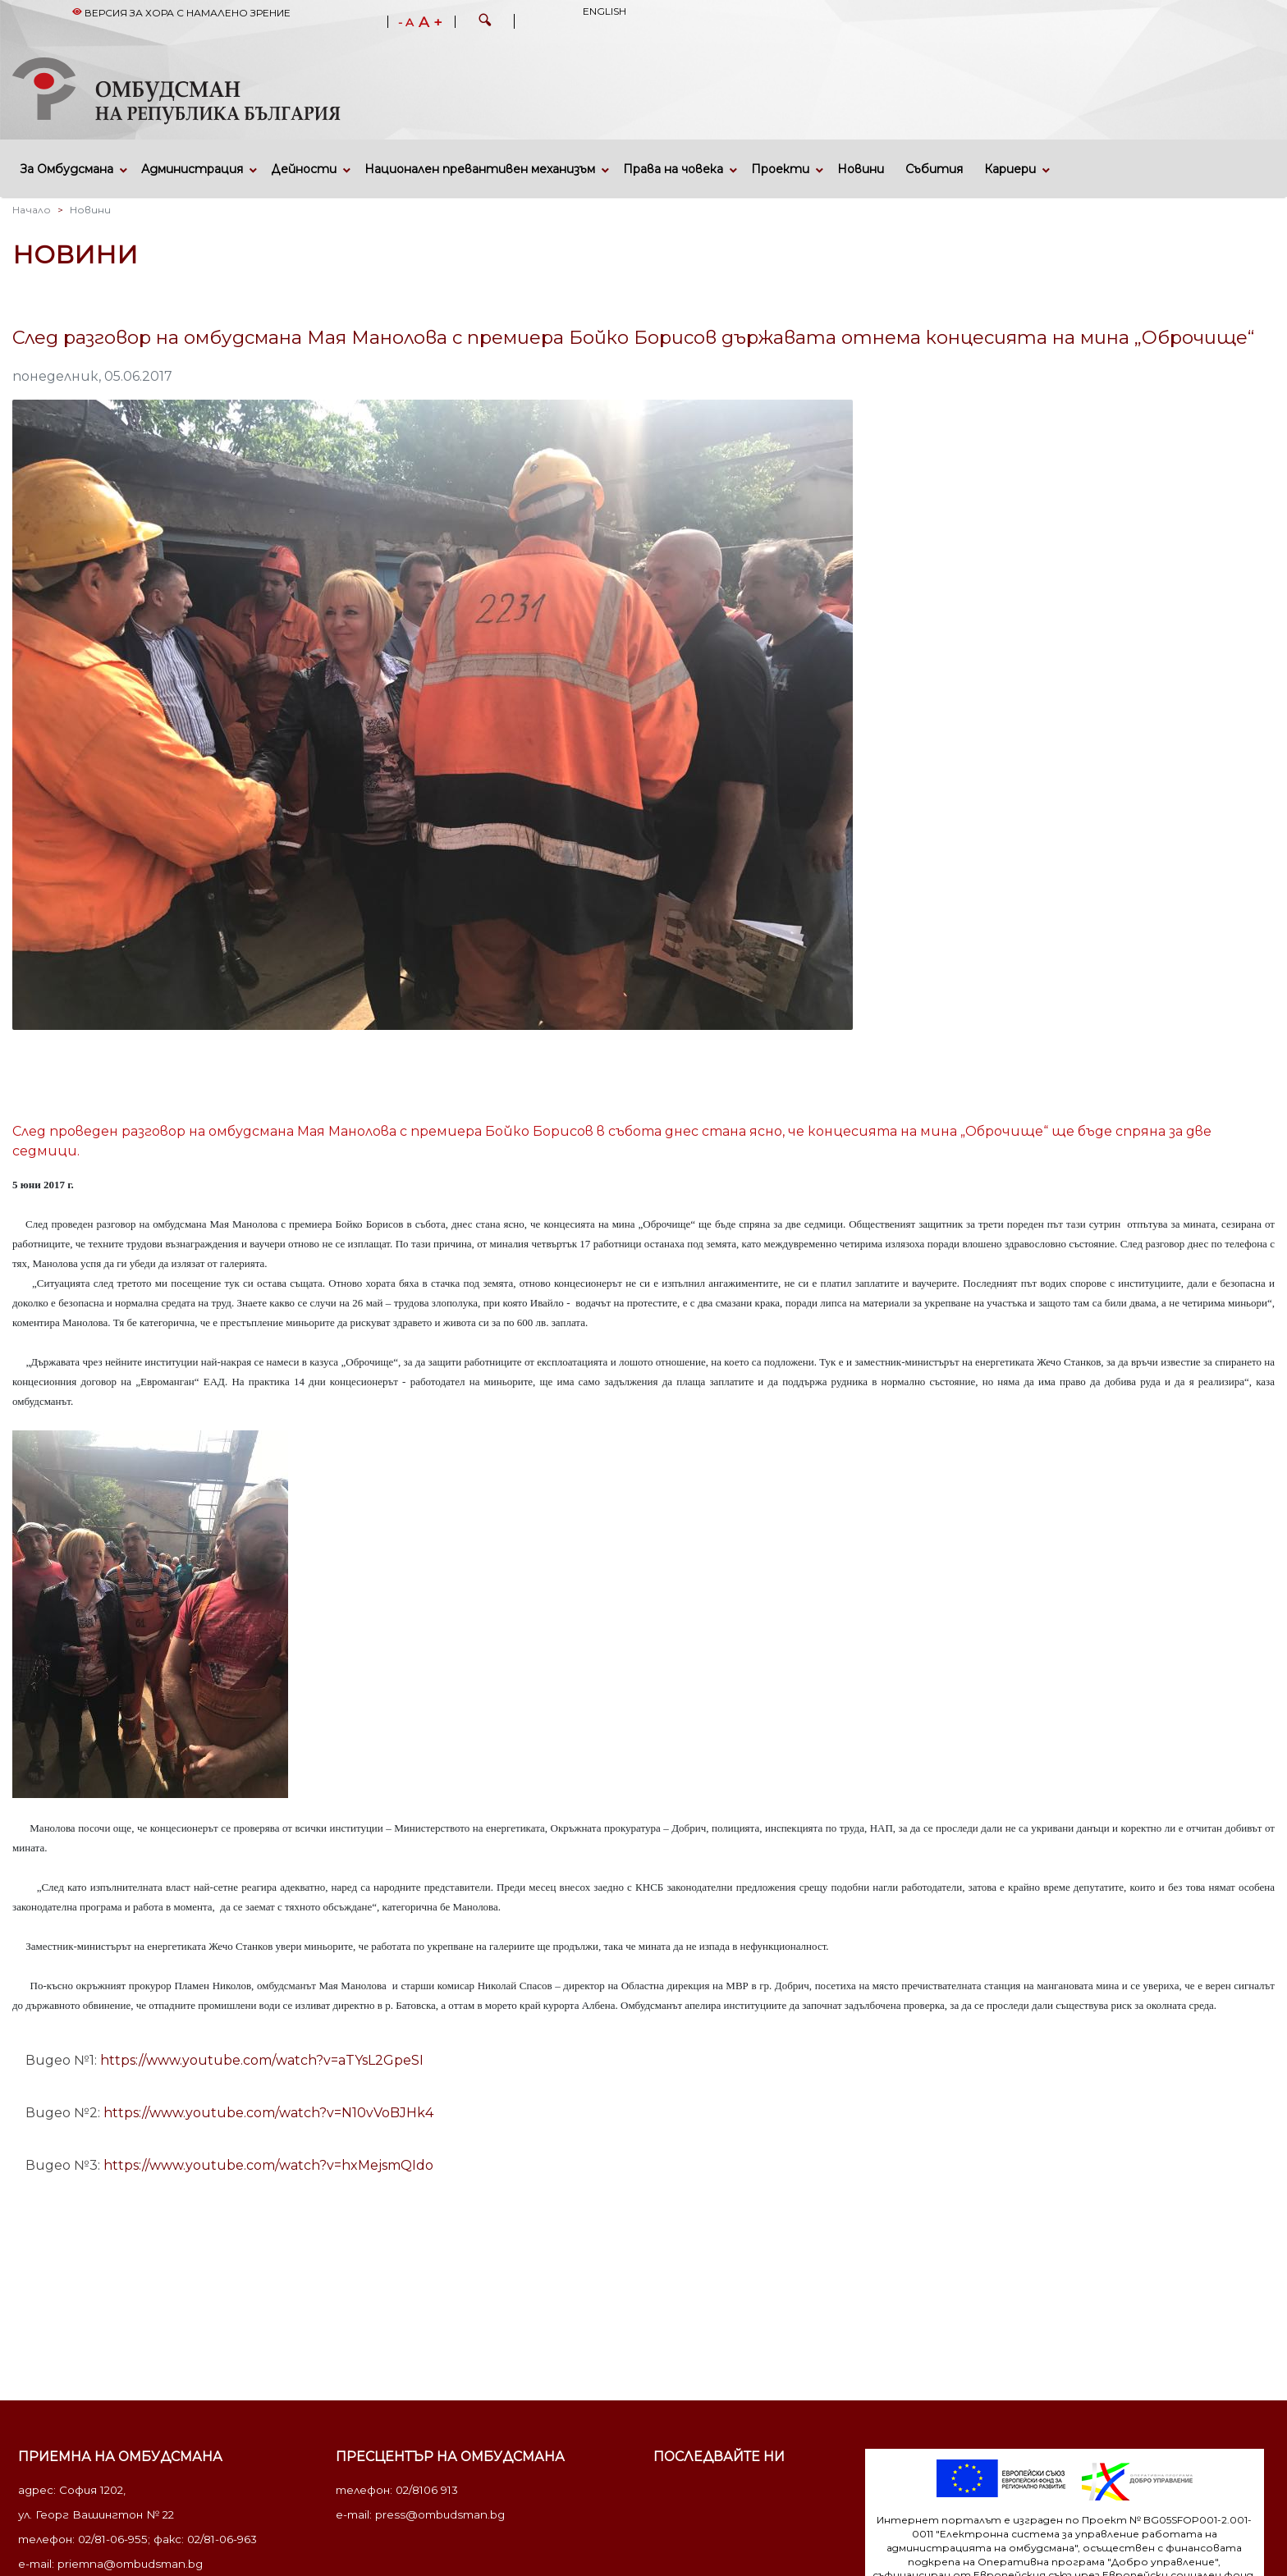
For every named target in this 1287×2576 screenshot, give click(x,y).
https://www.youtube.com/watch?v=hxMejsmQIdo (268, 2165)
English (604, 11)
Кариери (1010, 169)
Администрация (192, 169)
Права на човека (673, 169)
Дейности (304, 169)
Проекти (780, 169)
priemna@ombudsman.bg (130, 2563)
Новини (860, 169)
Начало (31, 210)
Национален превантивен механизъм (479, 169)
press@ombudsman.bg (440, 2514)
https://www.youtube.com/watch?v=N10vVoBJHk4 (268, 2113)
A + (430, 22)
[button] (485, 22)
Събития (934, 169)
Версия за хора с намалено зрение (181, 13)
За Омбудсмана (67, 169)
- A (406, 23)
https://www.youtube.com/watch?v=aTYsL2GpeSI (262, 2060)
